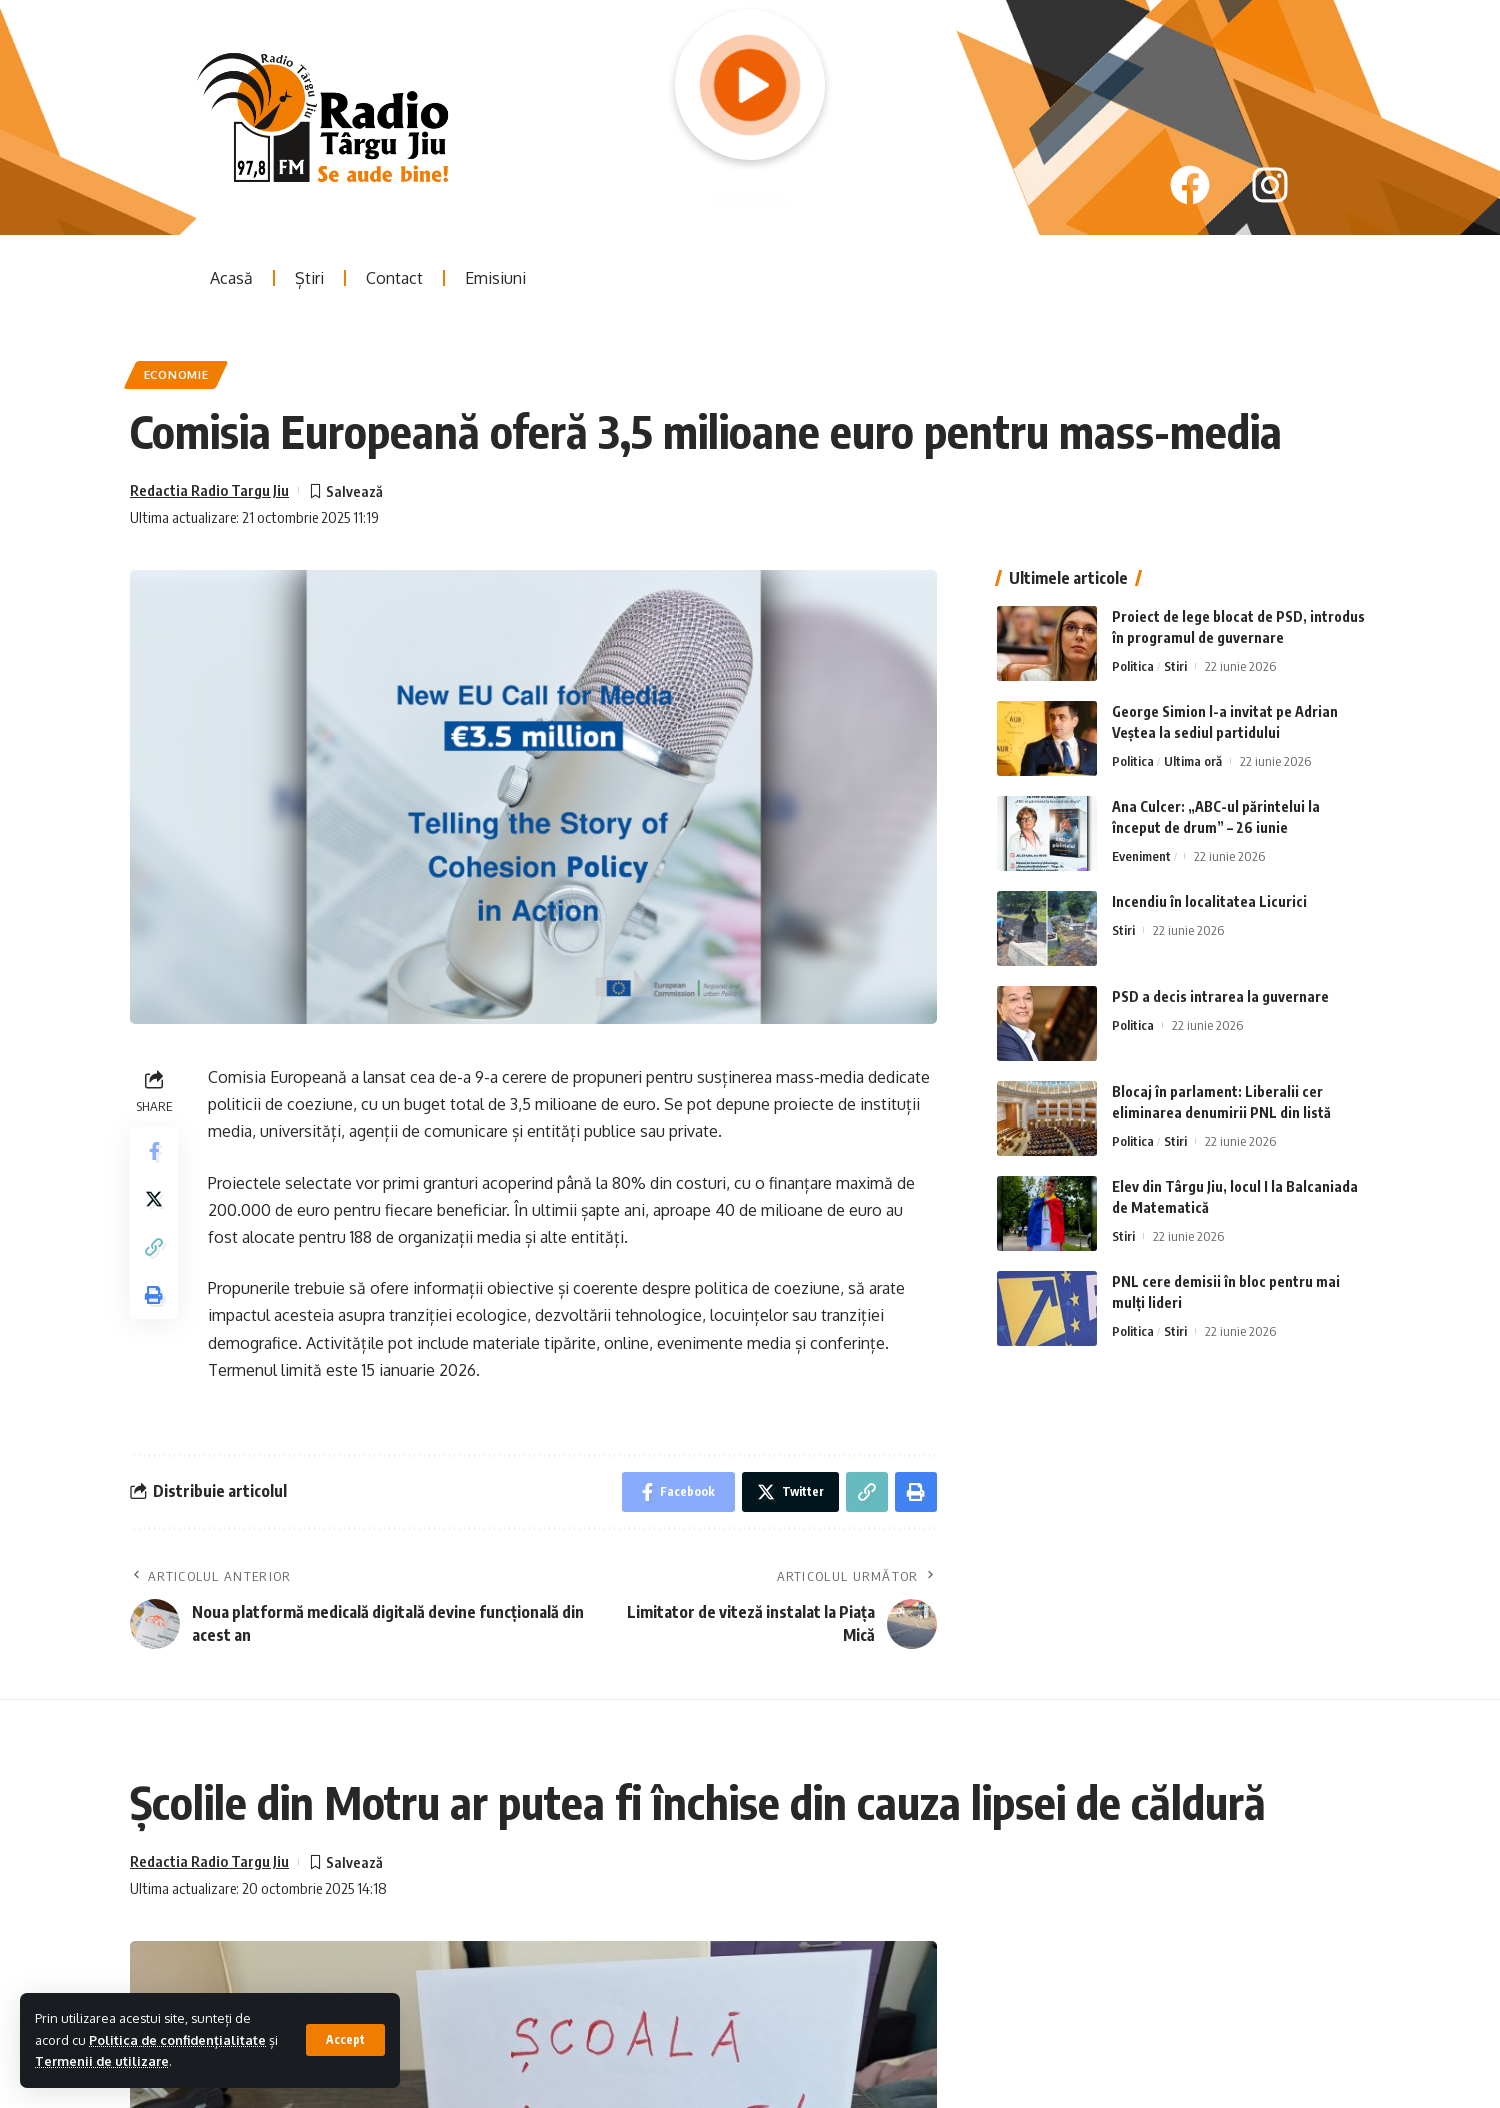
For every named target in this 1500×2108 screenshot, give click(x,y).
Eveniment (1141, 856)
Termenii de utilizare (102, 2061)
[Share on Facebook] (154, 1151)
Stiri (1175, 666)
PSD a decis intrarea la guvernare (1220, 996)
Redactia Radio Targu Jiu (209, 490)
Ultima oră (1193, 761)
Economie (176, 374)
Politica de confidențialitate (177, 2040)
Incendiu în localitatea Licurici (1209, 901)
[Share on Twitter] (154, 1199)
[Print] (154, 1295)
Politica (1133, 666)
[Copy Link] (154, 1247)
